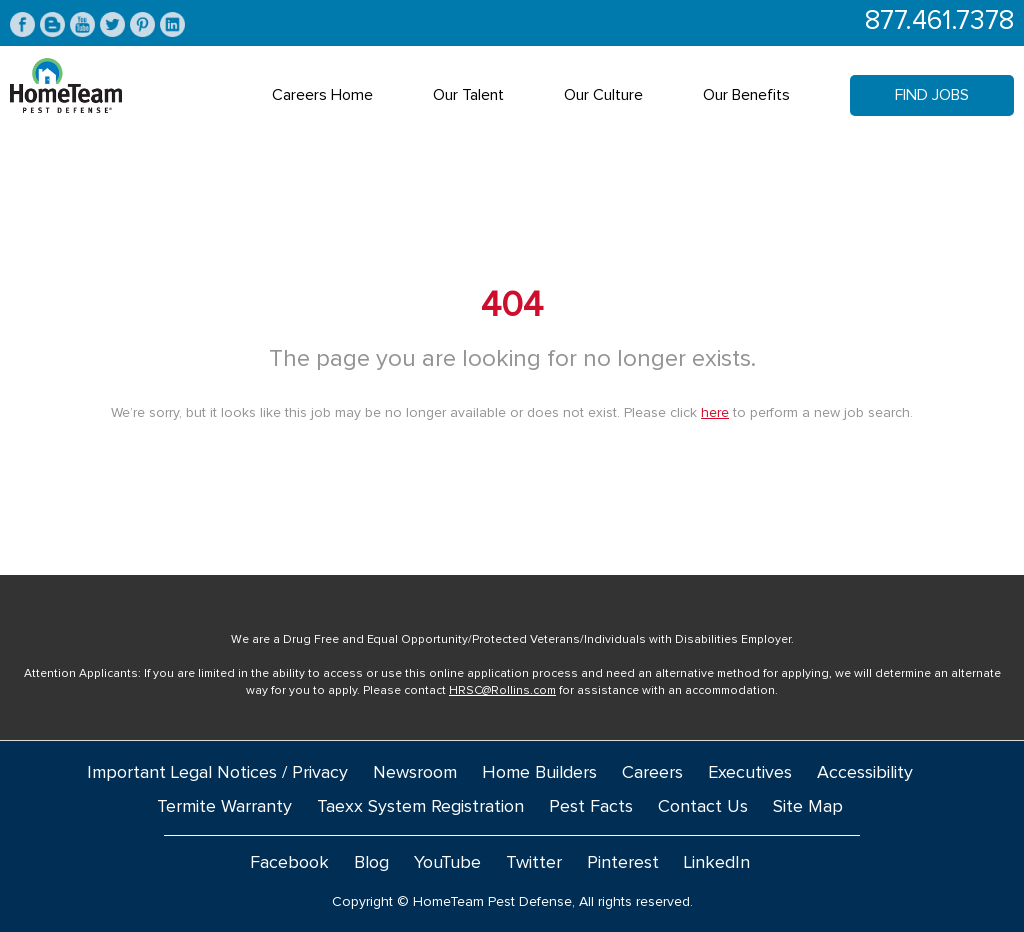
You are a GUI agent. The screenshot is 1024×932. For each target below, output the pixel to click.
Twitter (534, 863)
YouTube (447, 863)
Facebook (289, 863)
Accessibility (865, 773)
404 (512, 306)
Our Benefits (746, 95)
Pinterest (623, 863)
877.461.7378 (939, 21)
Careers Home (322, 95)
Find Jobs (932, 95)
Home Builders (539, 773)
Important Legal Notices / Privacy (217, 773)
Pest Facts (591, 807)
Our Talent (468, 95)
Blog (371, 863)
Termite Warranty (224, 807)
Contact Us (703, 807)
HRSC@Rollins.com (502, 691)
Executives (750, 773)
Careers (652, 773)
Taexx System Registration (420, 807)
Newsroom (415, 773)
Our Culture (603, 95)
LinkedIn (717, 863)
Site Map (808, 807)
